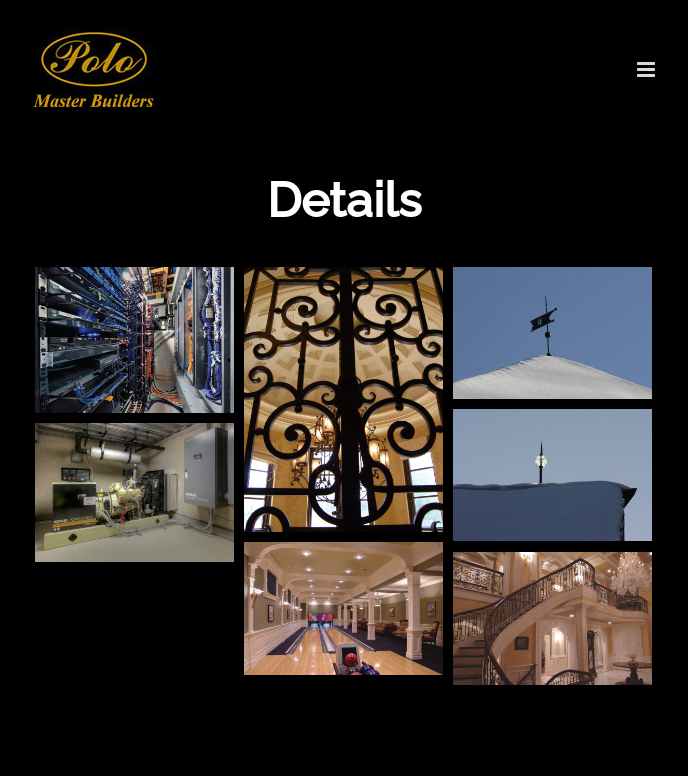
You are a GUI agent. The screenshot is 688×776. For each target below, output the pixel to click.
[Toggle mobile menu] (647, 69)
